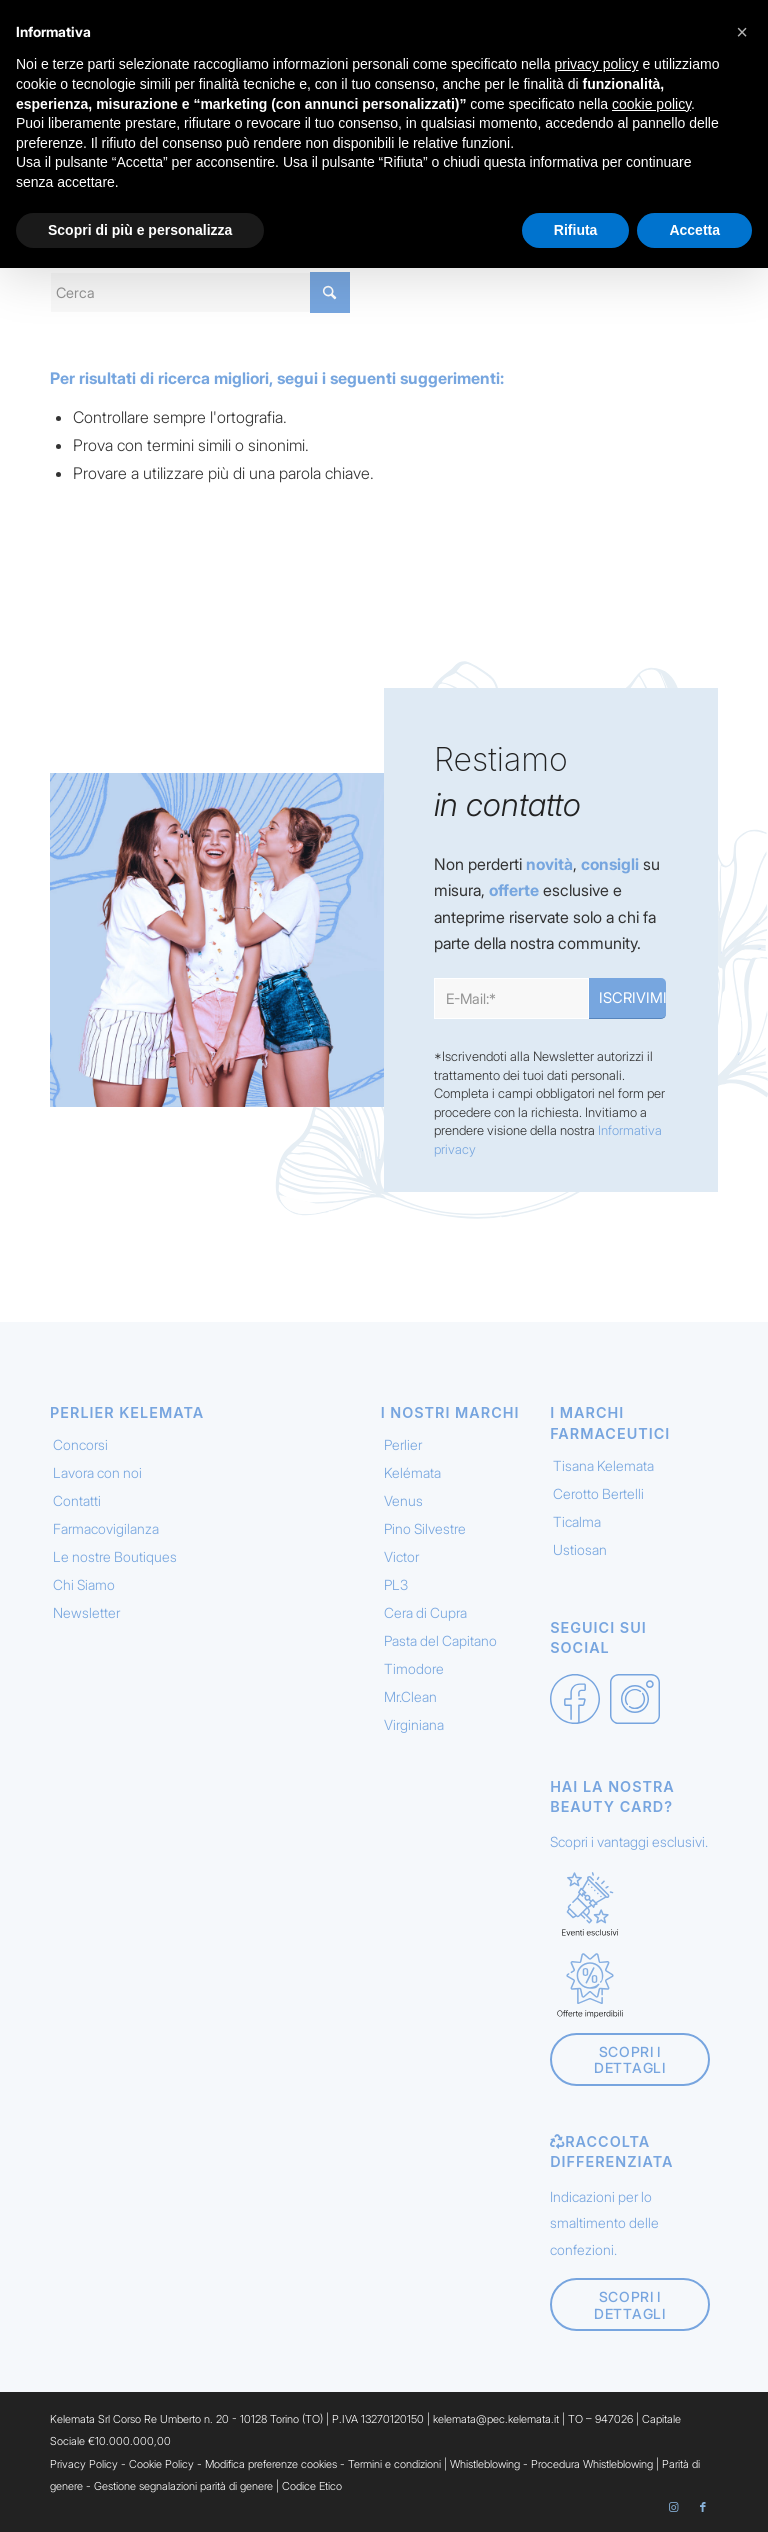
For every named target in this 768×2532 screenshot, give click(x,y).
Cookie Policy (161, 2464)
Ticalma (577, 1521)
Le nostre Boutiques (115, 1556)
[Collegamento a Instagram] (673, 2507)
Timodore (414, 1668)
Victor (401, 1556)
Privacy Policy (84, 2464)
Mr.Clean (410, 1696)
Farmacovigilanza (106, 1528)
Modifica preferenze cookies (271, 2464)
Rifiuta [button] (576, 230)
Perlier (403, 1444)
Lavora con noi (97, 1472)
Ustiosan (580, 1549)
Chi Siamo (84, 1584)
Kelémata (412, 1472)
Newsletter (86, 1612)
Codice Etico (312, 2486)
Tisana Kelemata (603, 1465)
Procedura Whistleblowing (592, 2464)
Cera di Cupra (425, 1612)
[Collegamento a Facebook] (703, 2507)
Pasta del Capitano (440, 1640)
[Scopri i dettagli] (629, 2060)
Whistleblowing (486, 2464)
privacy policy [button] (597, 64)
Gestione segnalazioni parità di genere (183, 2486)
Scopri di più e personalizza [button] (140, 230)
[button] (742, 32)
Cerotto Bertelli (598, 1493)
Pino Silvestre (425, 1528)
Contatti (77, 1500)
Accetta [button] (694, 230)
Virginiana (414, 1724)
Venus (403, 1500)
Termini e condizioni (394, 2464)
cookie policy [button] (651, 104)
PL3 (396, 1584)
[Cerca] (200, 292)
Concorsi (80, 1444)
